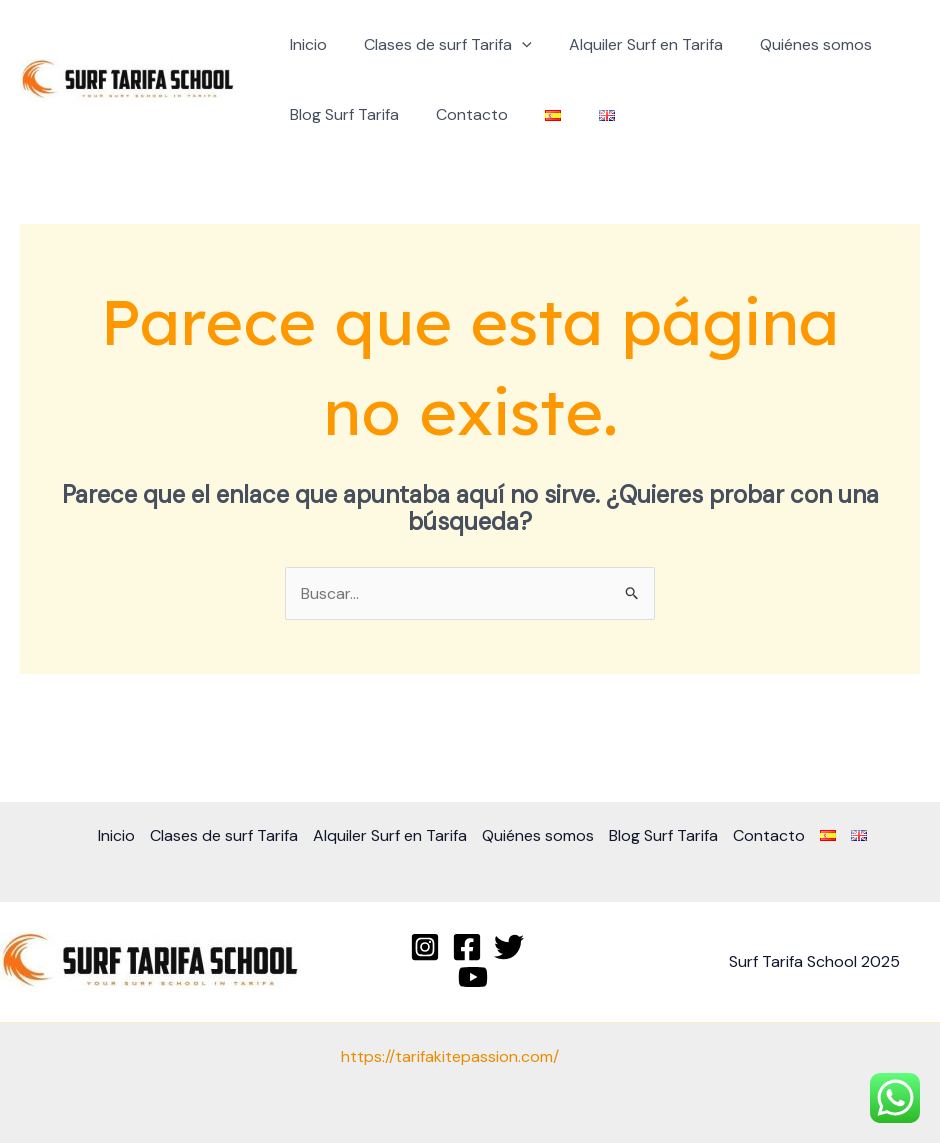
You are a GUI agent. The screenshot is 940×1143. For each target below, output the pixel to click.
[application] (514, 45)
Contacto (464, 114)
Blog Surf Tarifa (341, 114)
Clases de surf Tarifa (440, 45)
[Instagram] (425, 947)
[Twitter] (509, 947)
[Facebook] (467, 947)
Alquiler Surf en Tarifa (633, 44)
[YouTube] (473, 977)
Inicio (305, 44)
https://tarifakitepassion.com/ (450, 1056)
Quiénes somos (798, 44)
